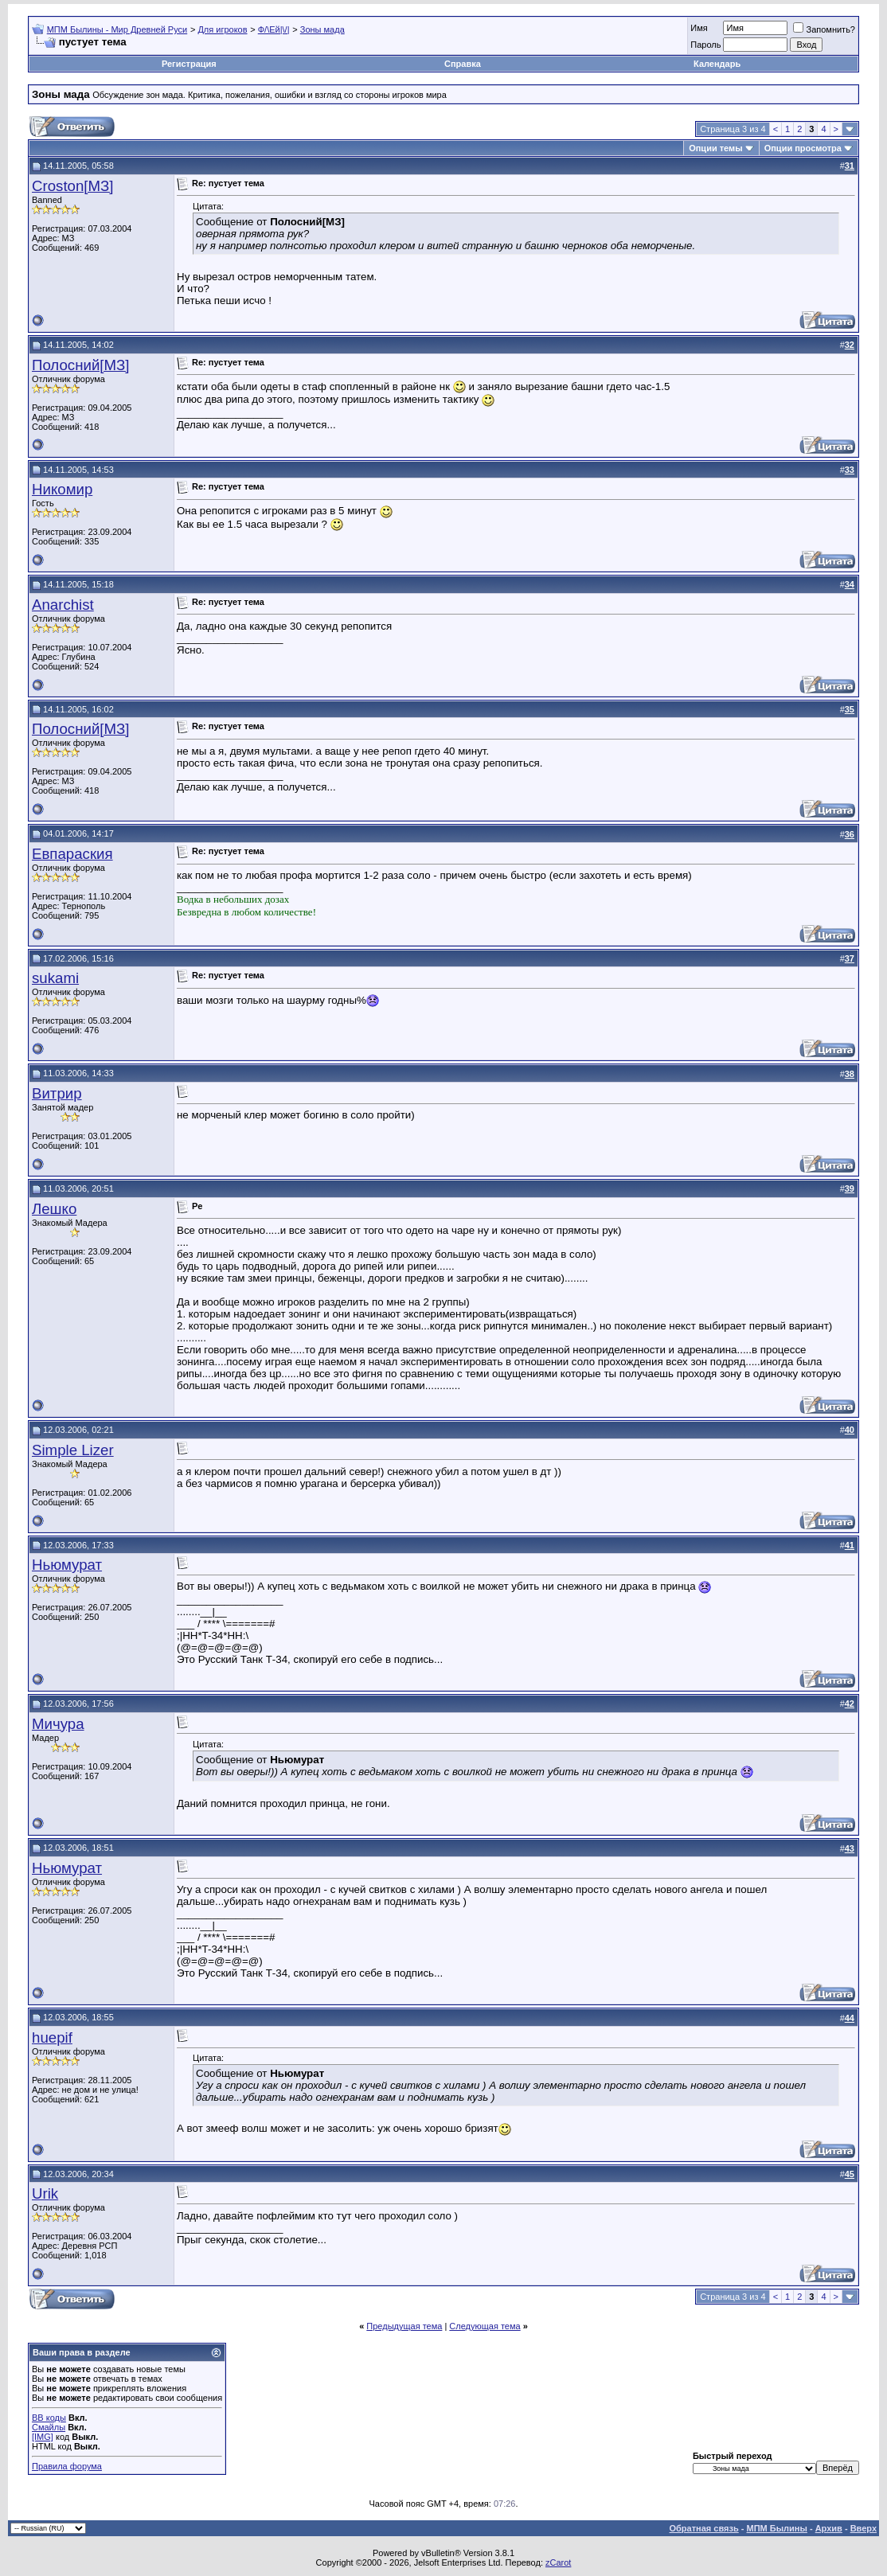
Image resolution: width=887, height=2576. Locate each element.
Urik (45, 2193)
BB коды (49, 2417)
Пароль (705, 44)
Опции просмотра (803, 148)
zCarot (558, 2562)
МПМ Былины (777, 2528)
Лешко (54, 1208)
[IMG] (42, 2436)
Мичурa (58, 1723)
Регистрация (189, 63)
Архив (828, 2528)
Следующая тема (484, 2326)
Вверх (863, 2528)
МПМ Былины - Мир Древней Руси (117, 29)
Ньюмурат (67, 1564)
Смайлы (48, 2427)
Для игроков (222, 29)
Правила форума (67, 2466)
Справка (462, 63)
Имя (698, 28)
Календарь (717, 63)
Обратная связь (704, 2528)
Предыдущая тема (404, 2326)
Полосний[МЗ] (81, 365)
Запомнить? (824, 29)
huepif (52, 2037)
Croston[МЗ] (73, 186)
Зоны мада (322, 29)
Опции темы (715, 148)
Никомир (62, 489)
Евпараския (72, 853)
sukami (55, 978)
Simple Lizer (73, 1450)
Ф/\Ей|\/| (274, 29)
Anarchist (63, 604)
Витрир (57, 1093)
